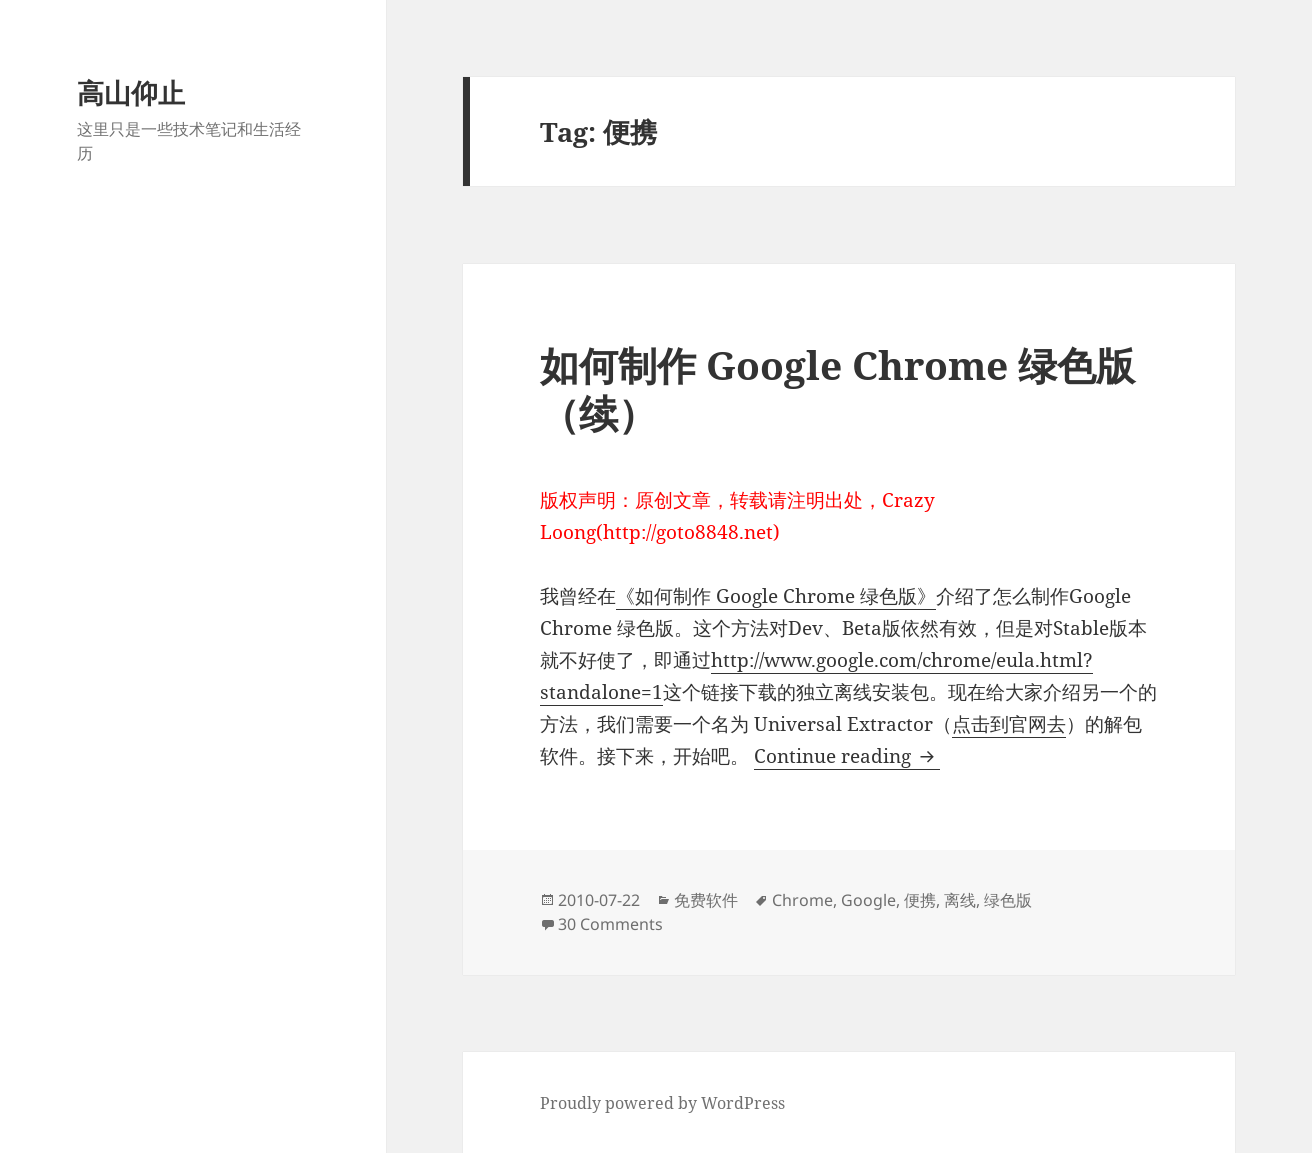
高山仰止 (131, 92)
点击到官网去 (1009, 724)
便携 (920, 900)
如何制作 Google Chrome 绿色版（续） (837, 388)
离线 (960, 900)
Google (868, 900)
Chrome (802, 900)
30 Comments (610, 924)
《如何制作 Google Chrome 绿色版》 (776, 596)
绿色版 (1008, 900)
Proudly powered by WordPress (662, 1103)
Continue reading (847, 756)
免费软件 (706, 900)
